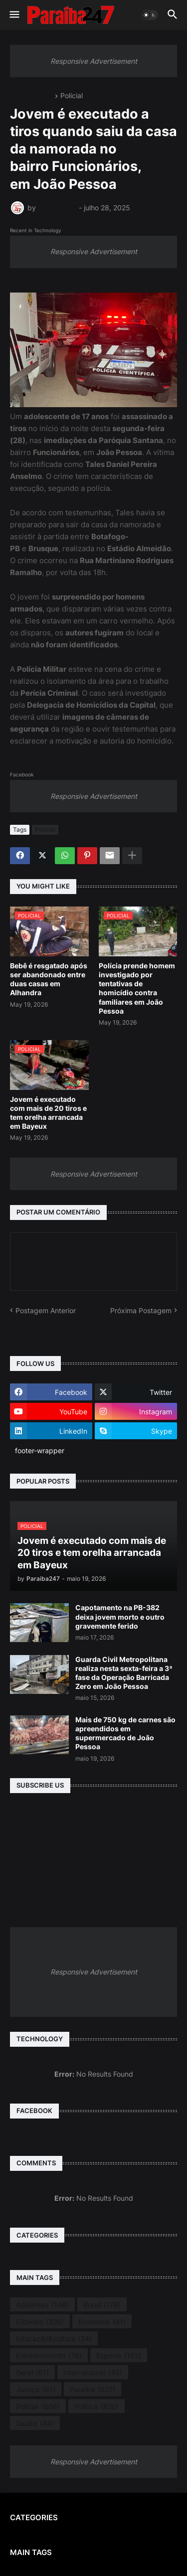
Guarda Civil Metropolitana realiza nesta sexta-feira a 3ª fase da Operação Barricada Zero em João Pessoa (124, 1673)
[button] (13, 14)
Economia (102, 2322)
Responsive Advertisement (93, 61)
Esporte (118, 2356)
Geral (32, 2373)
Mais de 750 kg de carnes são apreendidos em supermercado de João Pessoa (125, 1733)
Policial (71, 96)
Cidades (40, 2322)
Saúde (35, 2423)
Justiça (35, 2390)
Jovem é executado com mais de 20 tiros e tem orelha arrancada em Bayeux (48, 1113)
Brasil (102, 2305)
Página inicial (31, 96)
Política (96, 2407)
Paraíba (92, 2390)
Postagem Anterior (45, 1310)
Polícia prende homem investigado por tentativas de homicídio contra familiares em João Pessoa (137, 988)
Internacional (92, 2373)
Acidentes (42, 2305)
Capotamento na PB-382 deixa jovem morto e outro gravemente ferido (120, 1616)
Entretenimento (49, 2356)
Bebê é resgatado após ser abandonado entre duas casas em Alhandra (48, 979)
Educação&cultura (54, 2339)
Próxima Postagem (141, 1310)
